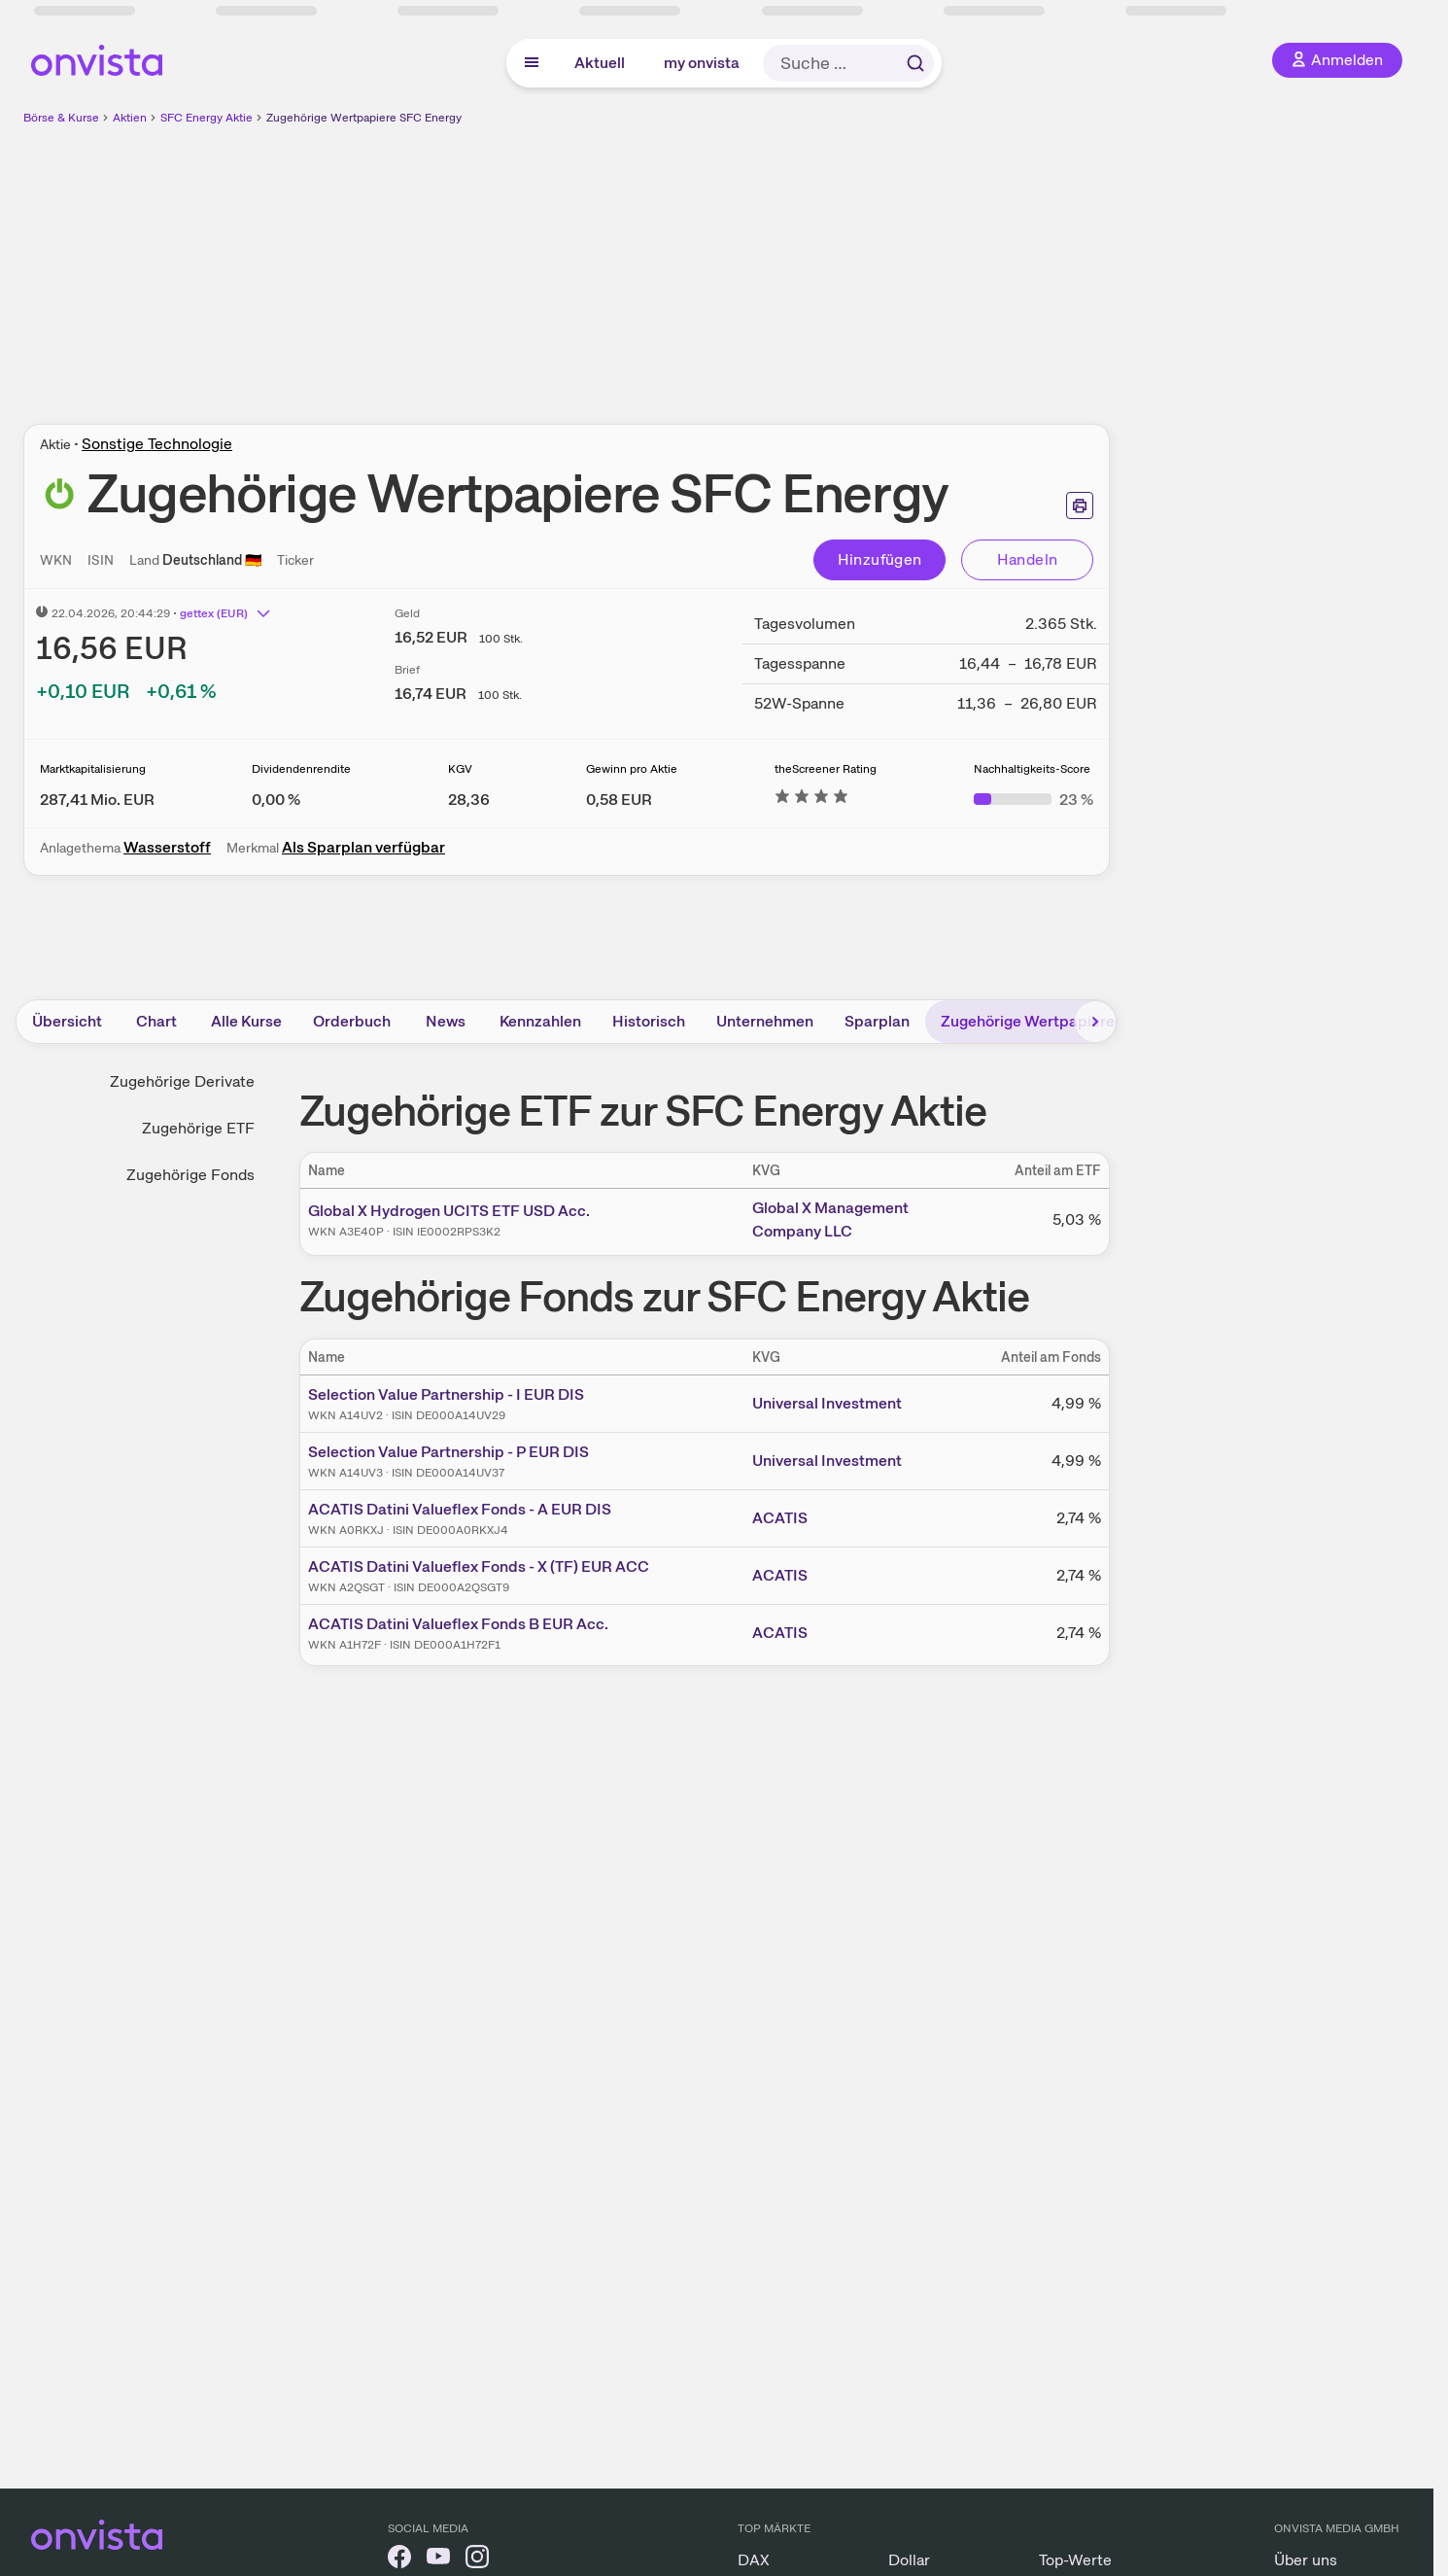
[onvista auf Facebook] (399, 2560)
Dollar (909, 2560)
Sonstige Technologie (157, 444)
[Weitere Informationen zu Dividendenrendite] (276, 799)
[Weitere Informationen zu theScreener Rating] (811, 799)
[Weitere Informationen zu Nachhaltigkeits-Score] (1033, 799)
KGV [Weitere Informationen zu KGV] (460, 769)
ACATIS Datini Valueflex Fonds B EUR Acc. (458, 1624)
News (445, 1021)
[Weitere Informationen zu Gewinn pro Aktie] (619, 799)
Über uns (1305, 2560)
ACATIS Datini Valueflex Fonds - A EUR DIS (459, 1509)
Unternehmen (764, 1021)
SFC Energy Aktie (206, 117)
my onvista (702, 62)
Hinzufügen (880, 559)
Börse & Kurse (61, 117)
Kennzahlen (540, 1021)
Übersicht (67, 1021)
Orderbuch (352, 1021)
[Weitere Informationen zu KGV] (469, 799)
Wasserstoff (167, 847)
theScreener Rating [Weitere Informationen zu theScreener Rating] (826, 769)
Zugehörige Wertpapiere (1028, 1021)
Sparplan (877, 1021)
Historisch (648, 1021)
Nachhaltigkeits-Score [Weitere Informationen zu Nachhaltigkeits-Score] (1032, 769)
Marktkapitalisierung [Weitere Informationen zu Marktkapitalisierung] (93, 769)
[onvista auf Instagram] (477, 2560)
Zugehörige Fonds (190, 1175)
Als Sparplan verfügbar (363, 847)
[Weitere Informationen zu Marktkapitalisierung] (97, 799)
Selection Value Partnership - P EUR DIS (448, 1452)
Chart (156, 1021)
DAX (754, 2560)
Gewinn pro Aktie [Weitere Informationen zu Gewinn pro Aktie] (631, 769)
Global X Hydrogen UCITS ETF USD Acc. (449, 1211)
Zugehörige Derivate (182, 1081)
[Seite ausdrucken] (1079, 505)
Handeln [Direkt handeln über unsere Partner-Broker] (1027, 559)
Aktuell (599, 62)
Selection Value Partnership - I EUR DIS (446, 1394)
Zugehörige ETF (198, 1128)
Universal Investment (827, 1403)
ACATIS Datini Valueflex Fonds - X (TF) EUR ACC (478, 1566)
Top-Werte (1075, 2560)
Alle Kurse (246, 1021)
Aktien (130, 117)
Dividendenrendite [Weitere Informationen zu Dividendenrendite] (301, 769)
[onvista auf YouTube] (438, 2560)
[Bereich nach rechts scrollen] (1095, 1021)
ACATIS (780, 1518)
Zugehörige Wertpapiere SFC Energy (364, 117)
